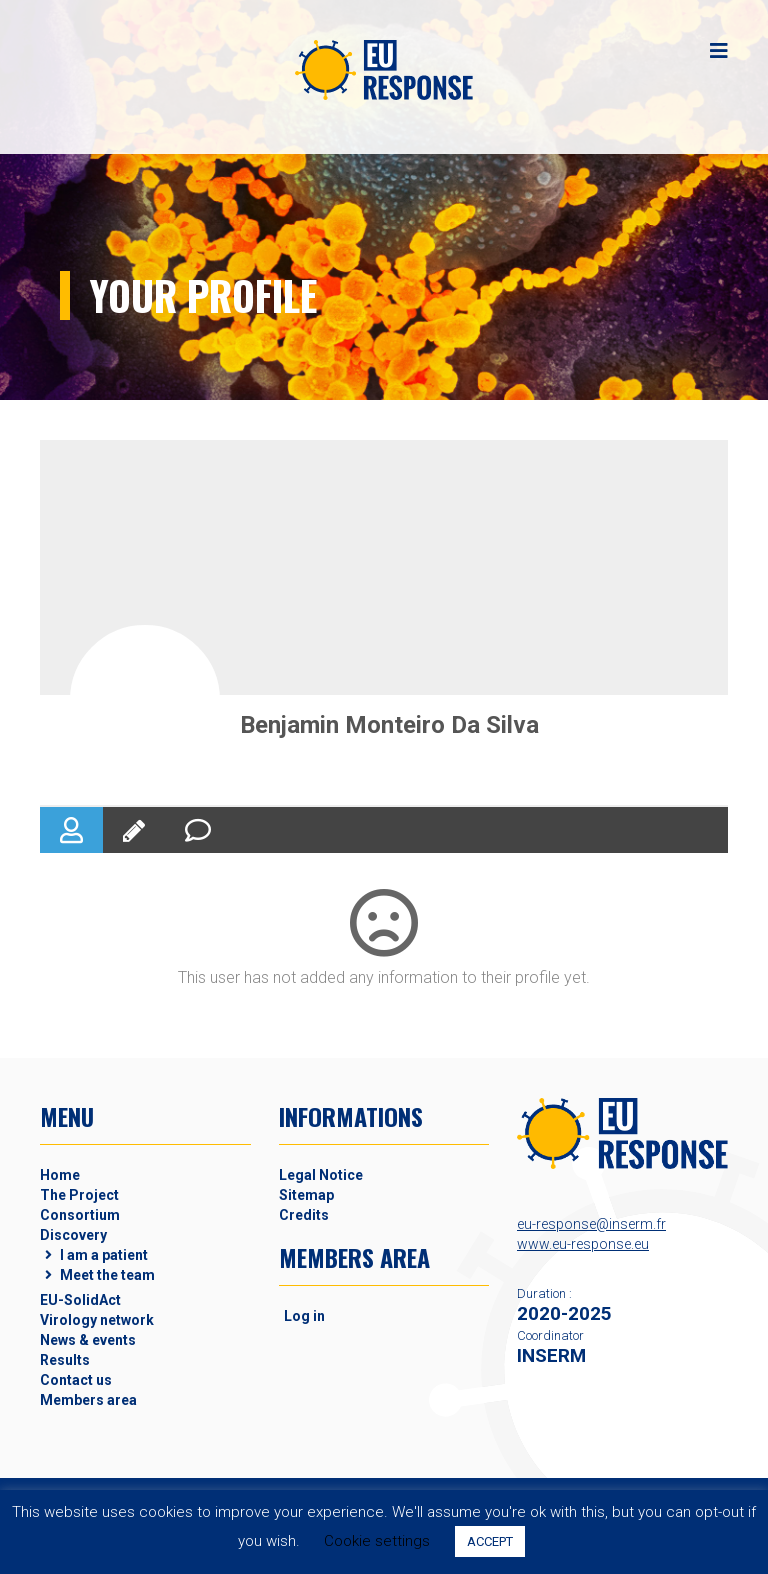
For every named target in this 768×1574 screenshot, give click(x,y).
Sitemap (306, 1195)
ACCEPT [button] (490, 1541)
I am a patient (104, 1255)
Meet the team (107, 1275)
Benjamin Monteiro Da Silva (389, 725)
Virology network (97, 1320)
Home (60, 1175)
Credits (304, 1215)
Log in (304, 1316)
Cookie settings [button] (377, 1541)
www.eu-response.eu (583, 1244)
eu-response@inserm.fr (591, 1224)
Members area (88, 1400)
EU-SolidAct (80, 1300)
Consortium (80, 1215)
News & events (88, 1340)
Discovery (73, 1235)
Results (65, 1360)
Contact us (76, 1380)
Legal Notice (321, 1175)
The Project (79, 1195)
